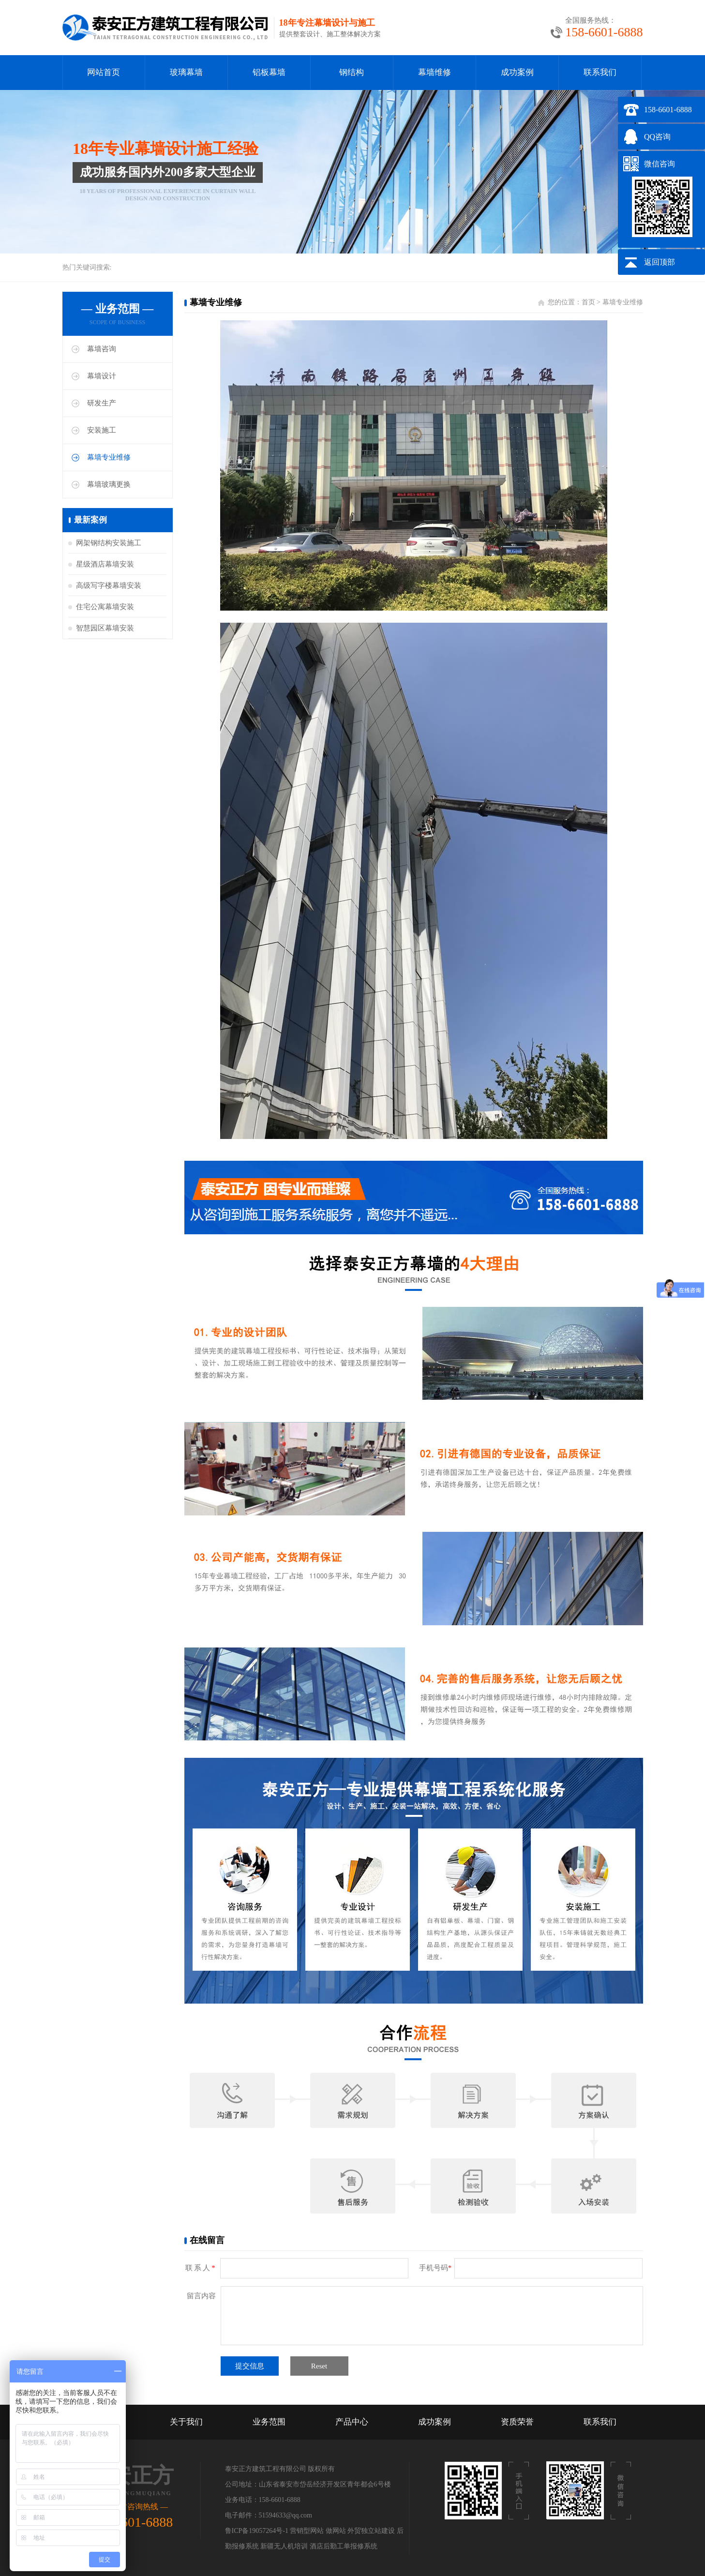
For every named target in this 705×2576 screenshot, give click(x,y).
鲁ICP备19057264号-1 (256, 2530)
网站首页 (103, 72)
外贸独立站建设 (371, 2530)
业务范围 (269, 2421)
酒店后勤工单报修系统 (343, 2546)
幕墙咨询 (101, 349)
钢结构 (351, 72)
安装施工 (101, 430)
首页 (588, 302)
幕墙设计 (101, 376)
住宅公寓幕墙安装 (105, 607)
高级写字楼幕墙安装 (108, 585)
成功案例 (517, 72)
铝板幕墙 (269, 72)
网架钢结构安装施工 (108, 543)
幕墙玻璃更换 (109, 484)
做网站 (336, 2530)
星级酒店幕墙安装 (105, 564)
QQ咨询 (657, 137)
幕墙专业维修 (109, 457)
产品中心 (351, 2421)
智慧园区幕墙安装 (105, 628)
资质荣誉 (517, 2421)
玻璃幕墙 (186, 72)
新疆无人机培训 (284, 2546)
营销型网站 (307, 2530)
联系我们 (600, 72)
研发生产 (101, 403)
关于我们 (186, 2421)
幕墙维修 (434, 72)
